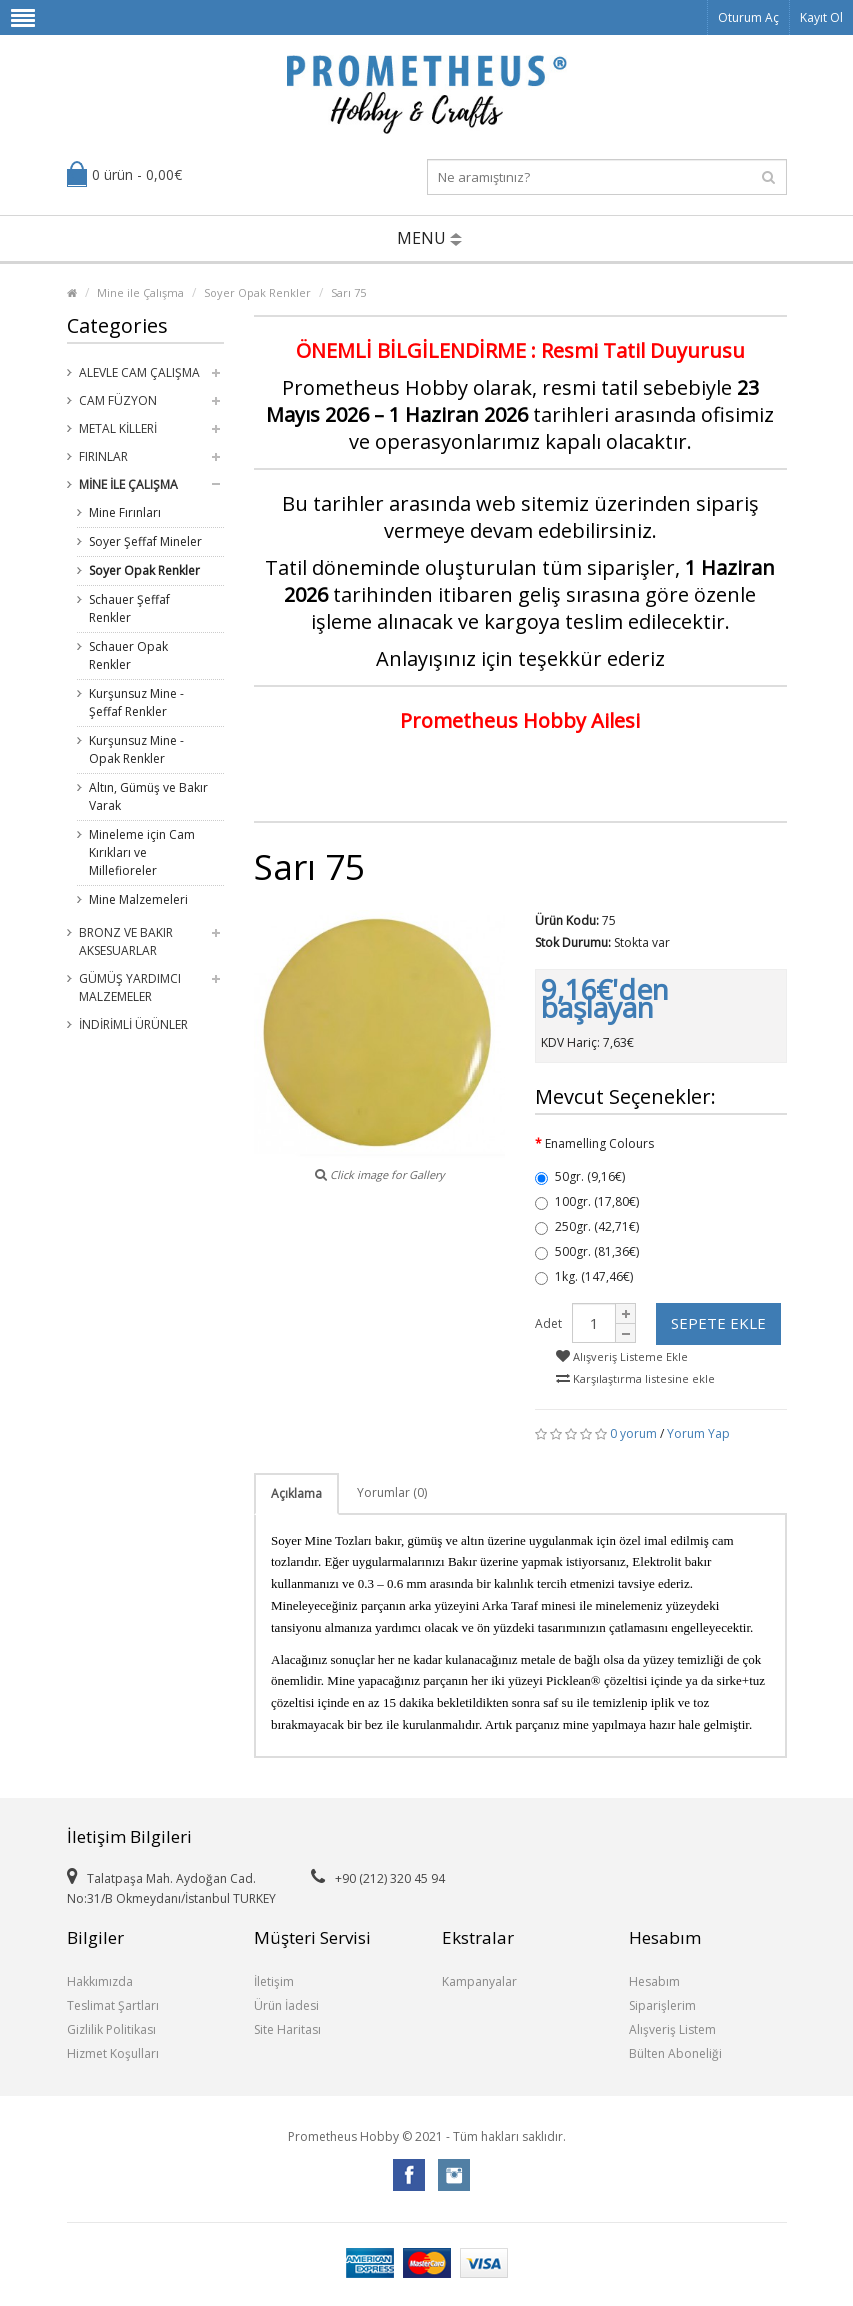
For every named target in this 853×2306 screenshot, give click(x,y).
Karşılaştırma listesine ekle (635, 1378)
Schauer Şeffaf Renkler (129, 608)
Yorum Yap (698, 1433)
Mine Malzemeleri (138, 899)
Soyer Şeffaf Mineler (145, 541)
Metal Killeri (118, 428)
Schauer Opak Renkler (128, 655)
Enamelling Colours (599, 1143)
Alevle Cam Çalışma (139, 372)
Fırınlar (103, 456)
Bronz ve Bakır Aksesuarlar (126, 941)
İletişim (274, 1981)
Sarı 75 (348, 292)
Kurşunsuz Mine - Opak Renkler (136, 749)
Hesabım (654, 1981)
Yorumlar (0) (392, 1492)
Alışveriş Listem (672, 2029)
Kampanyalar (479, 1981)
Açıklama (296, 1493)
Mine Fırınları (125, 512)
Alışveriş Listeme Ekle (622, 1356)
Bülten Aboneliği (675, 2053)
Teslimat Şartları (113, 2005)
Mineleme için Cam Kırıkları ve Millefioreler (142, 852)
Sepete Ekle (718, 1323)
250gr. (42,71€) (587, 1226)
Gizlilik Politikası (111, 2029)
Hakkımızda (100, 1981)
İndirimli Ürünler (133, 1024)
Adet (548, 1323)
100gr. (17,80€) (587, 1201)
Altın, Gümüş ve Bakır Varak (148, 796)
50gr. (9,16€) (580, 1176)
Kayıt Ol (821, 17)
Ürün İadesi (286, 2005)
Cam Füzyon (118, 400)
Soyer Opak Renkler (257, 292)
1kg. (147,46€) (584, 1276)
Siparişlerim (662, 2005)
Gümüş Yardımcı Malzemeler (130, 987)
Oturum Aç (748, 17)
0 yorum (633, 1433)
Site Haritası (287, 2029)
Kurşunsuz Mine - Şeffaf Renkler (136, 702)
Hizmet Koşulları (113, 2053)
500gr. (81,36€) (587, 1251)
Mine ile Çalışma (140, 292)
